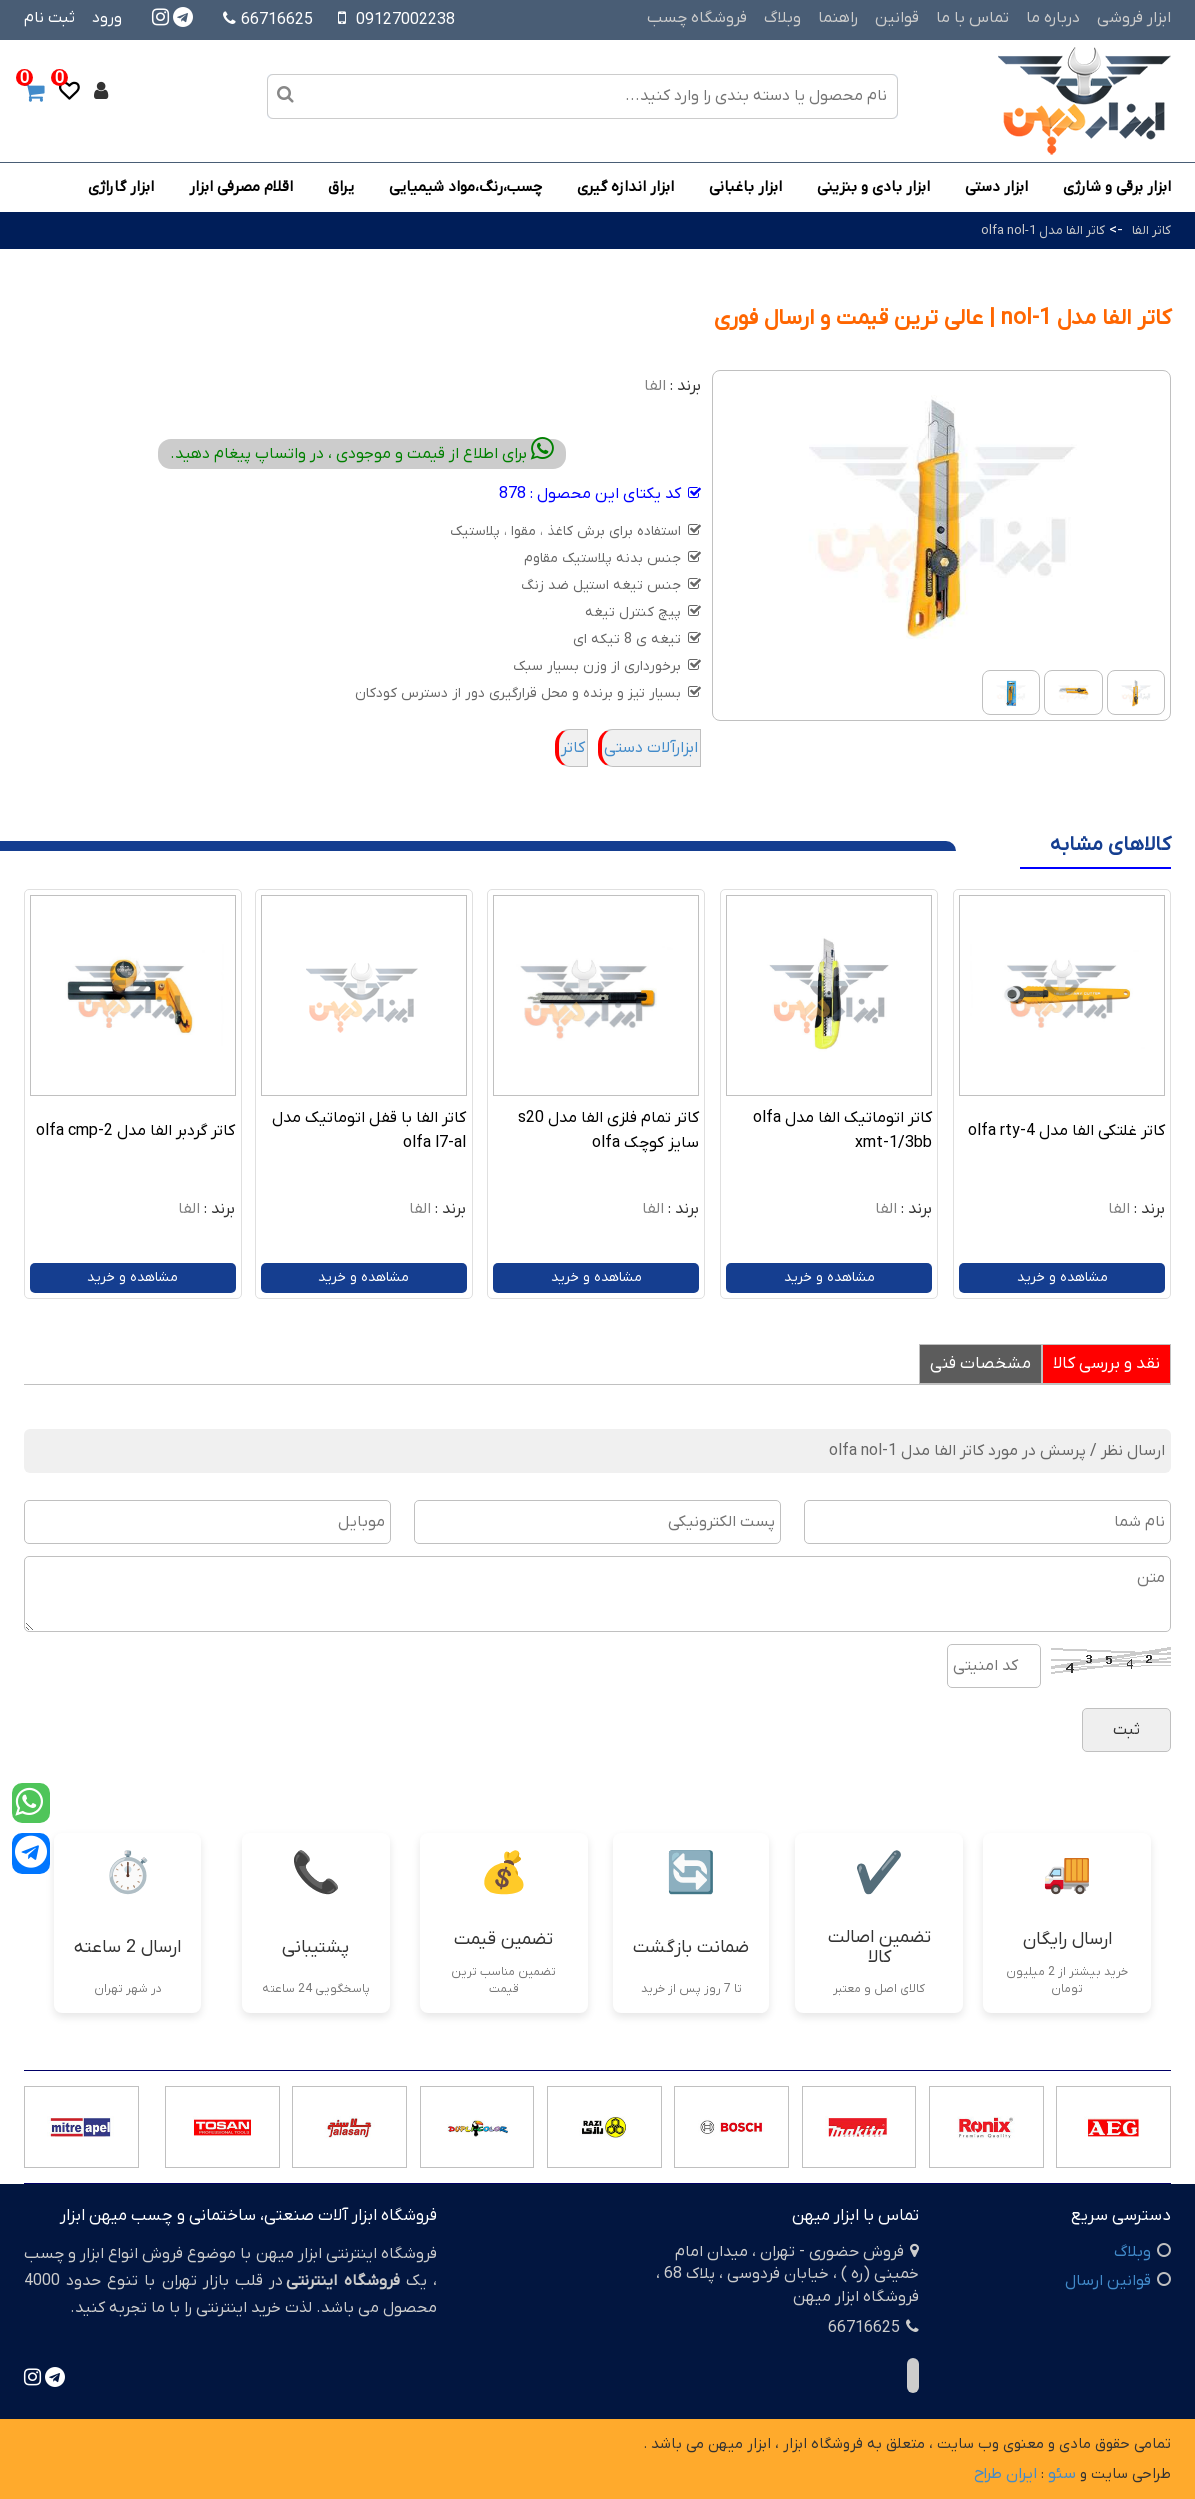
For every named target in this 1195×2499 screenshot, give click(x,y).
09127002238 (405, 20)
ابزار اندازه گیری (625, 187)
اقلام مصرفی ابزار (241, 187)
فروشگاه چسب (697, 18)
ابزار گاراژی (121, 187)
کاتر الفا (1151, 230)
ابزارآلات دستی (651, 748)
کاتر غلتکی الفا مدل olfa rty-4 (1066, 1131)
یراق (341, 187)
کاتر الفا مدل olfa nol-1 (1043, 230)
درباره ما (1053, 18)
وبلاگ (782, 18)
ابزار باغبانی (745, 187)
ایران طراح (1005, 2474)
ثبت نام (49, 18)
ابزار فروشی (1134, 18)
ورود (107, 18)
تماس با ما (972, 18)
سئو (1062, 2474)
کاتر (573, 748)
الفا (655, 386)
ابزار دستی (996, 187)
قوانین (897, 18)
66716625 (268, 20)
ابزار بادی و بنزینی (873, 187)
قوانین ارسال (1108, 2281)
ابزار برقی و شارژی (1117, 187)
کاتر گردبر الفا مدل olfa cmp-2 (135, 1131)
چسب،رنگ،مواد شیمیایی (465, 187)
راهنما (838, 18)
